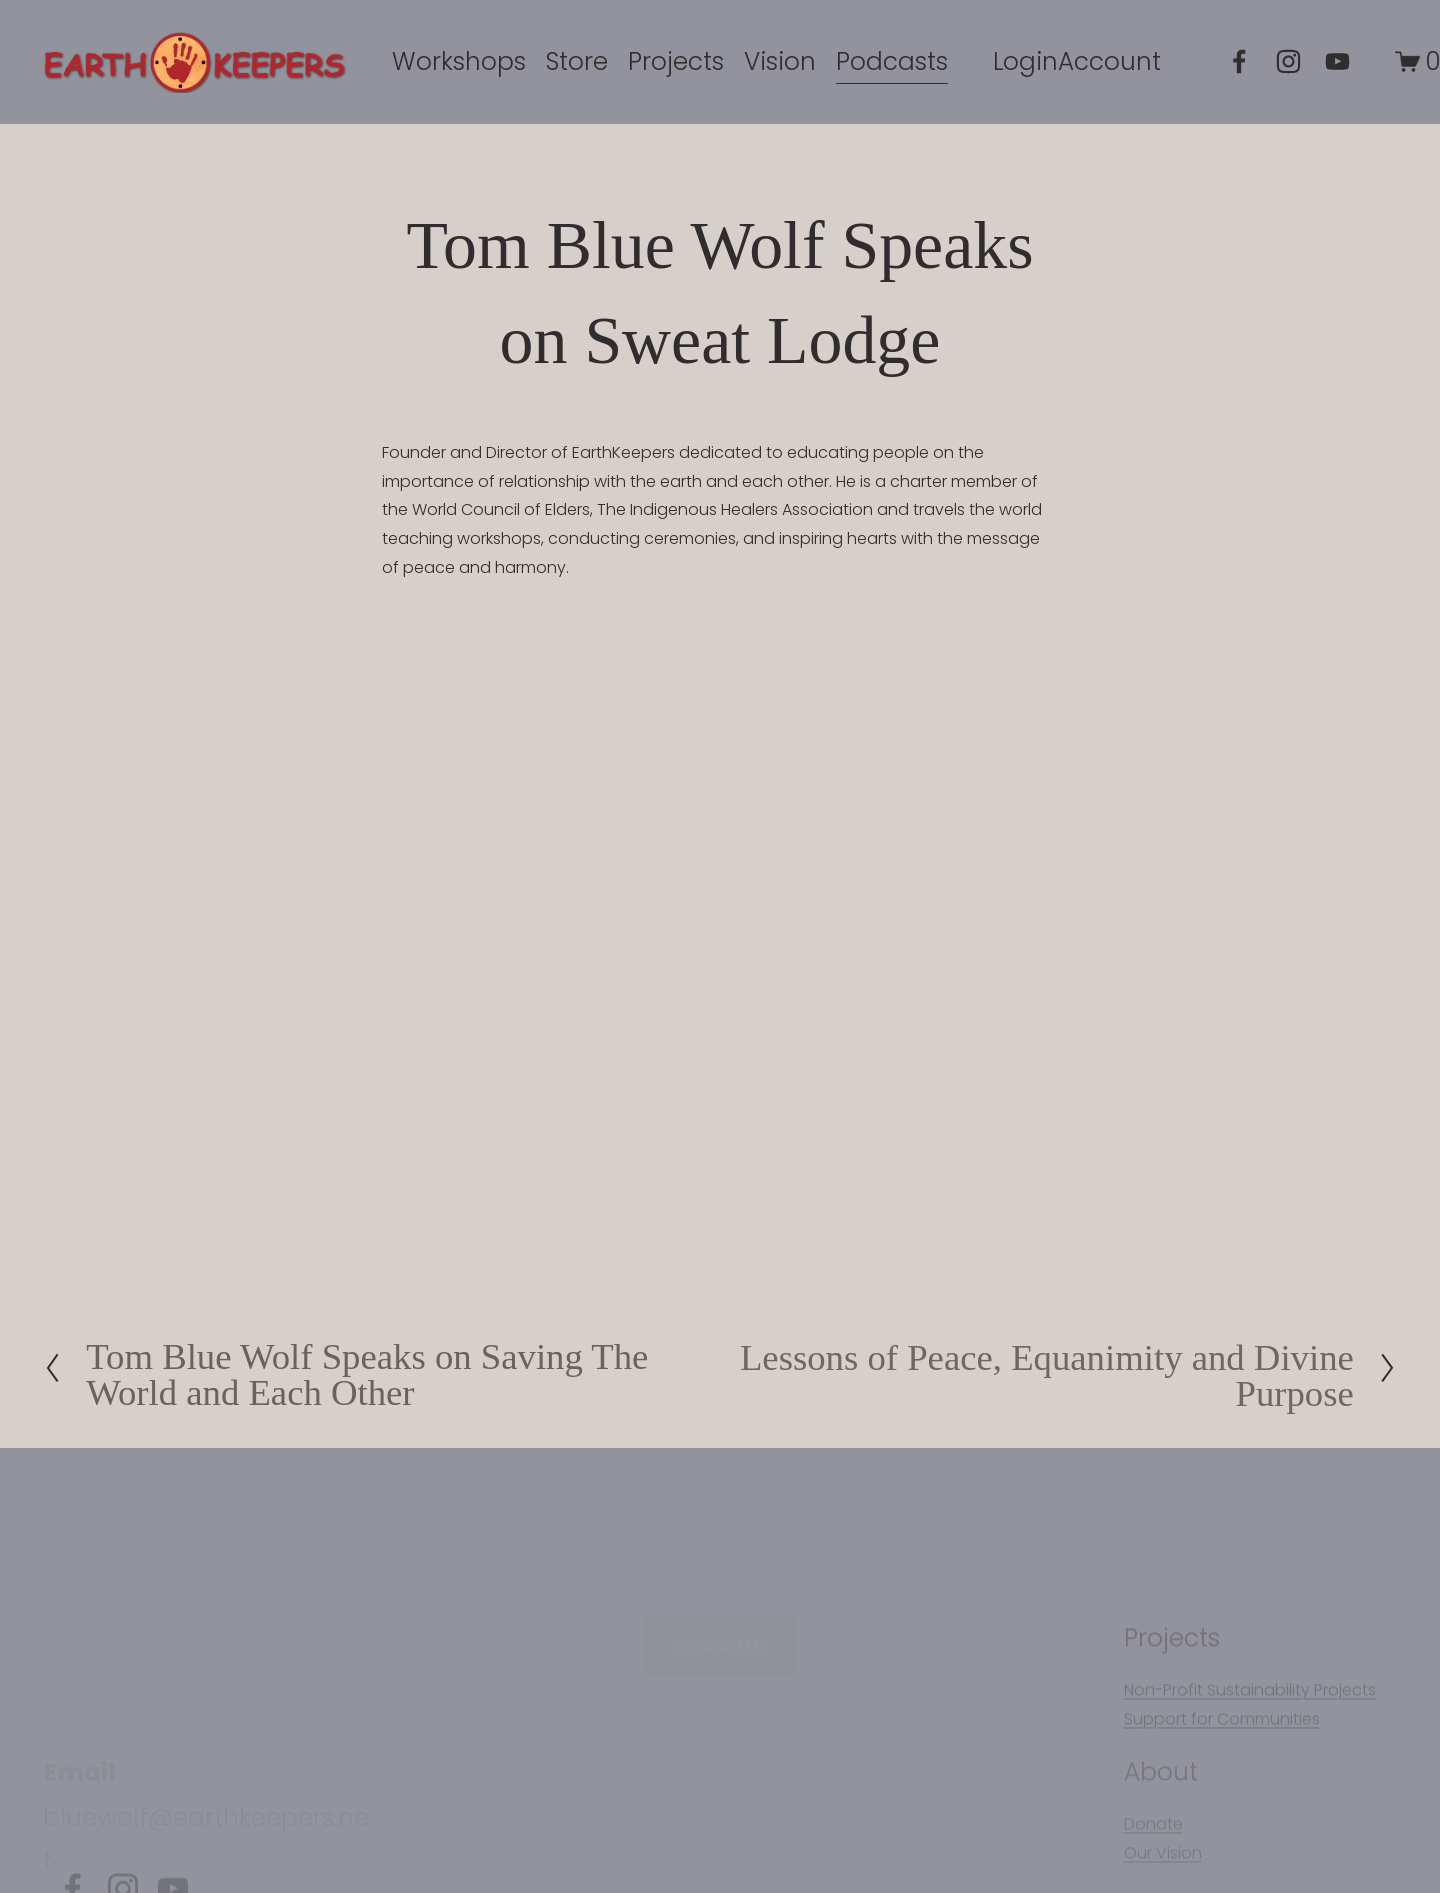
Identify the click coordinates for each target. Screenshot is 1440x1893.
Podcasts (892, 61)
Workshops (459, 61)
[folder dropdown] (676, 61)
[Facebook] (1239, 61)
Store (577, 61)
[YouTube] (1337, 61)
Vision (780, 61)
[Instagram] (1288, 61)
